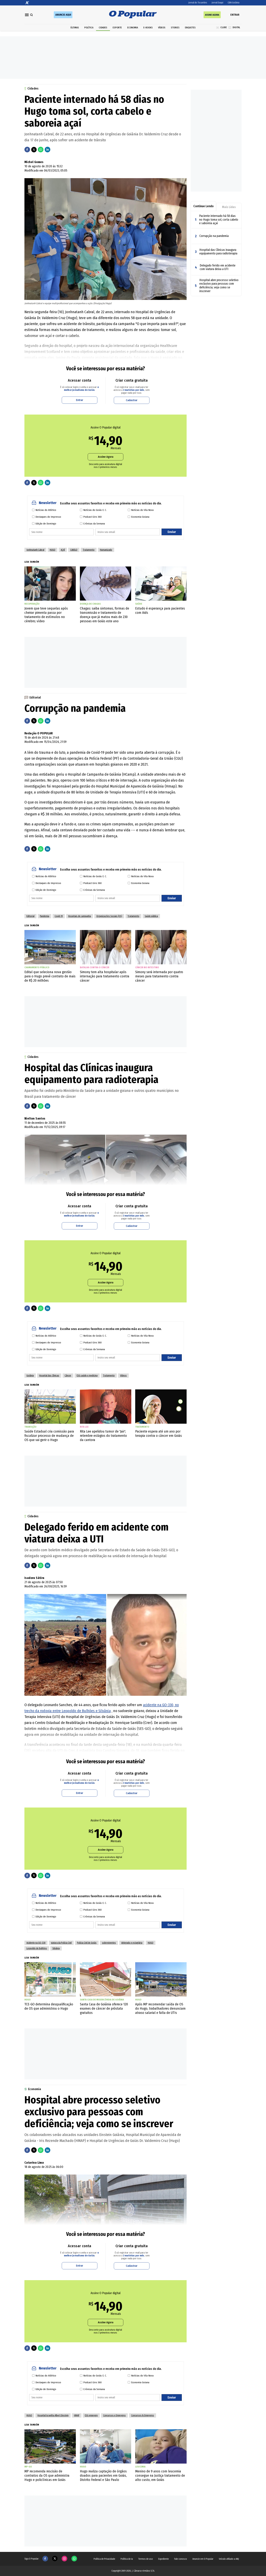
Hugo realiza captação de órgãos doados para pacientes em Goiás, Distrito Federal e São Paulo (103, 2475)
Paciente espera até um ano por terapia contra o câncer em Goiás (158, 1433)
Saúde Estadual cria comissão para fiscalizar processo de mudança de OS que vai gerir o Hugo (49, 1435)
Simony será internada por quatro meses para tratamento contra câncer (159, 976)
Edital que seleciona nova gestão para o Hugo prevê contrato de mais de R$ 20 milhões (49, 976)
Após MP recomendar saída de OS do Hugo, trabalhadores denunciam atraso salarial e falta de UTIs (160, 2008)
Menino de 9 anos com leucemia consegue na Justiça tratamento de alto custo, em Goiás (160, 2475)
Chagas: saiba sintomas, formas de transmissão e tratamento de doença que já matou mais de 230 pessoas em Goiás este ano (104, 614)
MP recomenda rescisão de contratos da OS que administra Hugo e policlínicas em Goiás (46, 2475)
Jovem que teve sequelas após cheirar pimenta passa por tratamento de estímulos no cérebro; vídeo (46, 614)
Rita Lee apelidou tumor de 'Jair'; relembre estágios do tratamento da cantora (103, 1435)
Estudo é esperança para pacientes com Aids (160, 610)
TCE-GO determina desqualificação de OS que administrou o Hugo (48, 2006)
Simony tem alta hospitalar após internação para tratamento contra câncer (104, 976)
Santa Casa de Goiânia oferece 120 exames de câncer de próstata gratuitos (104, 2008)
